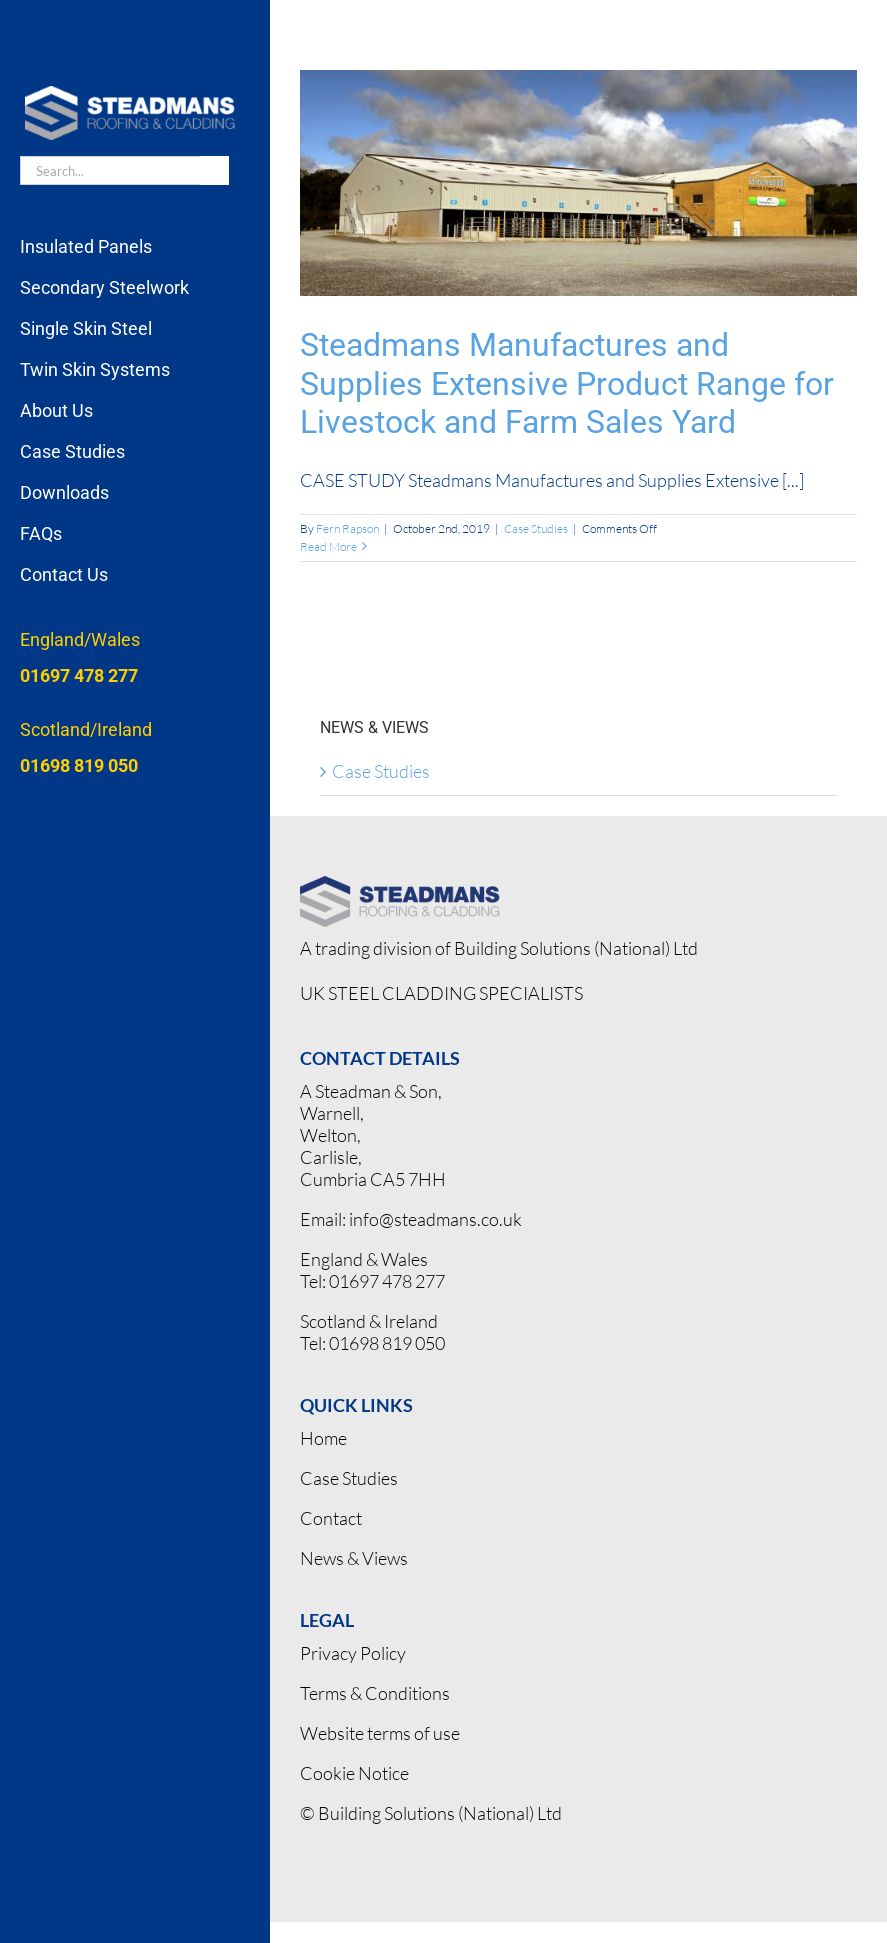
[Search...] (110, 170)
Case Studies (536, 528)
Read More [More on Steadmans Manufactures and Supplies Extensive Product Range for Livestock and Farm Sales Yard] (328, 546)
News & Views (354, 1558)
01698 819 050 (387, 1343)
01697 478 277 (387, 1281)
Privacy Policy (353, 1653)
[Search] (214, 170)
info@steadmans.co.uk (435, 1219)
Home (323, 1438)
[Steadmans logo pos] (400, 885)
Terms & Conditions (375, 1693)
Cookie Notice (354, 1773)
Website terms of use (380, 1733)
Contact (331, 1518)
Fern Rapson (347, 528)
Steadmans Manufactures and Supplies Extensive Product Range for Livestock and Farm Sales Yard (567, 383)
